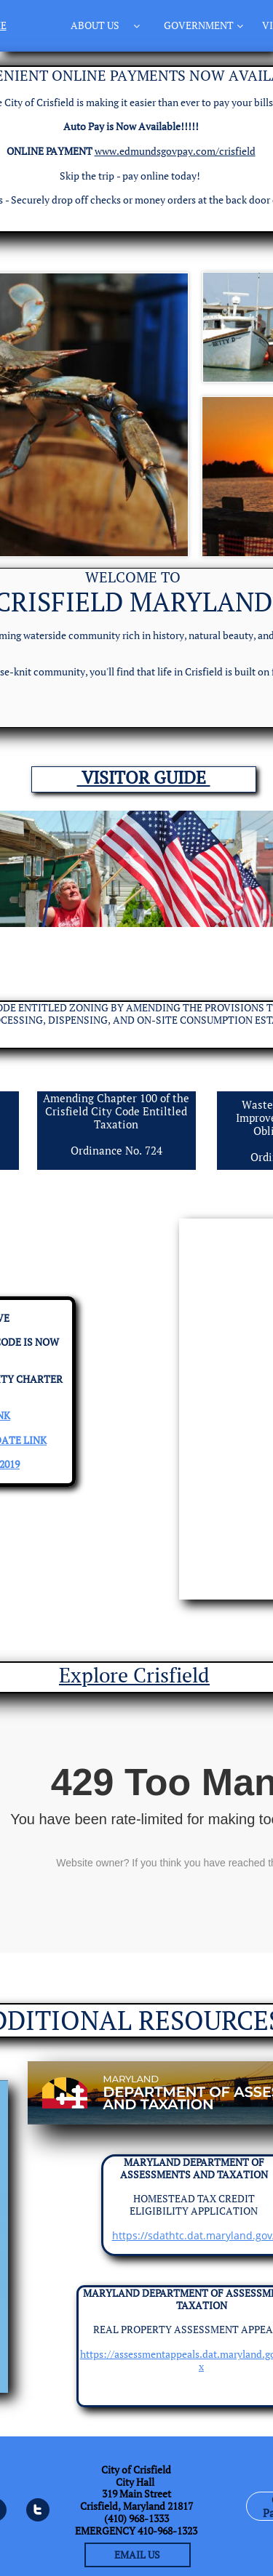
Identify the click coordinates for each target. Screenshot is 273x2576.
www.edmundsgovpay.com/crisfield (175, 151)
